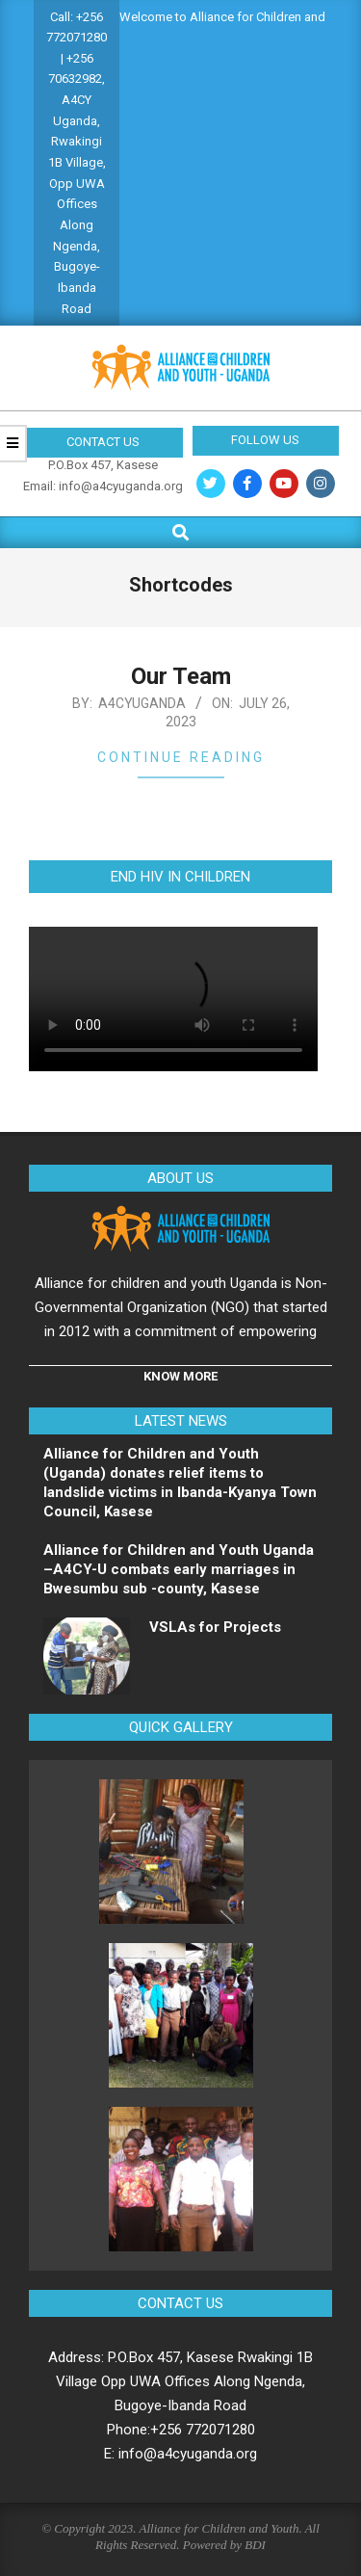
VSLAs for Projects (215, 1627)
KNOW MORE (180, 1376)
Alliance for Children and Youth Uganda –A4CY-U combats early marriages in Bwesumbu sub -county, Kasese (178, 1569)
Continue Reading (181, 757)
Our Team (181, 676)
